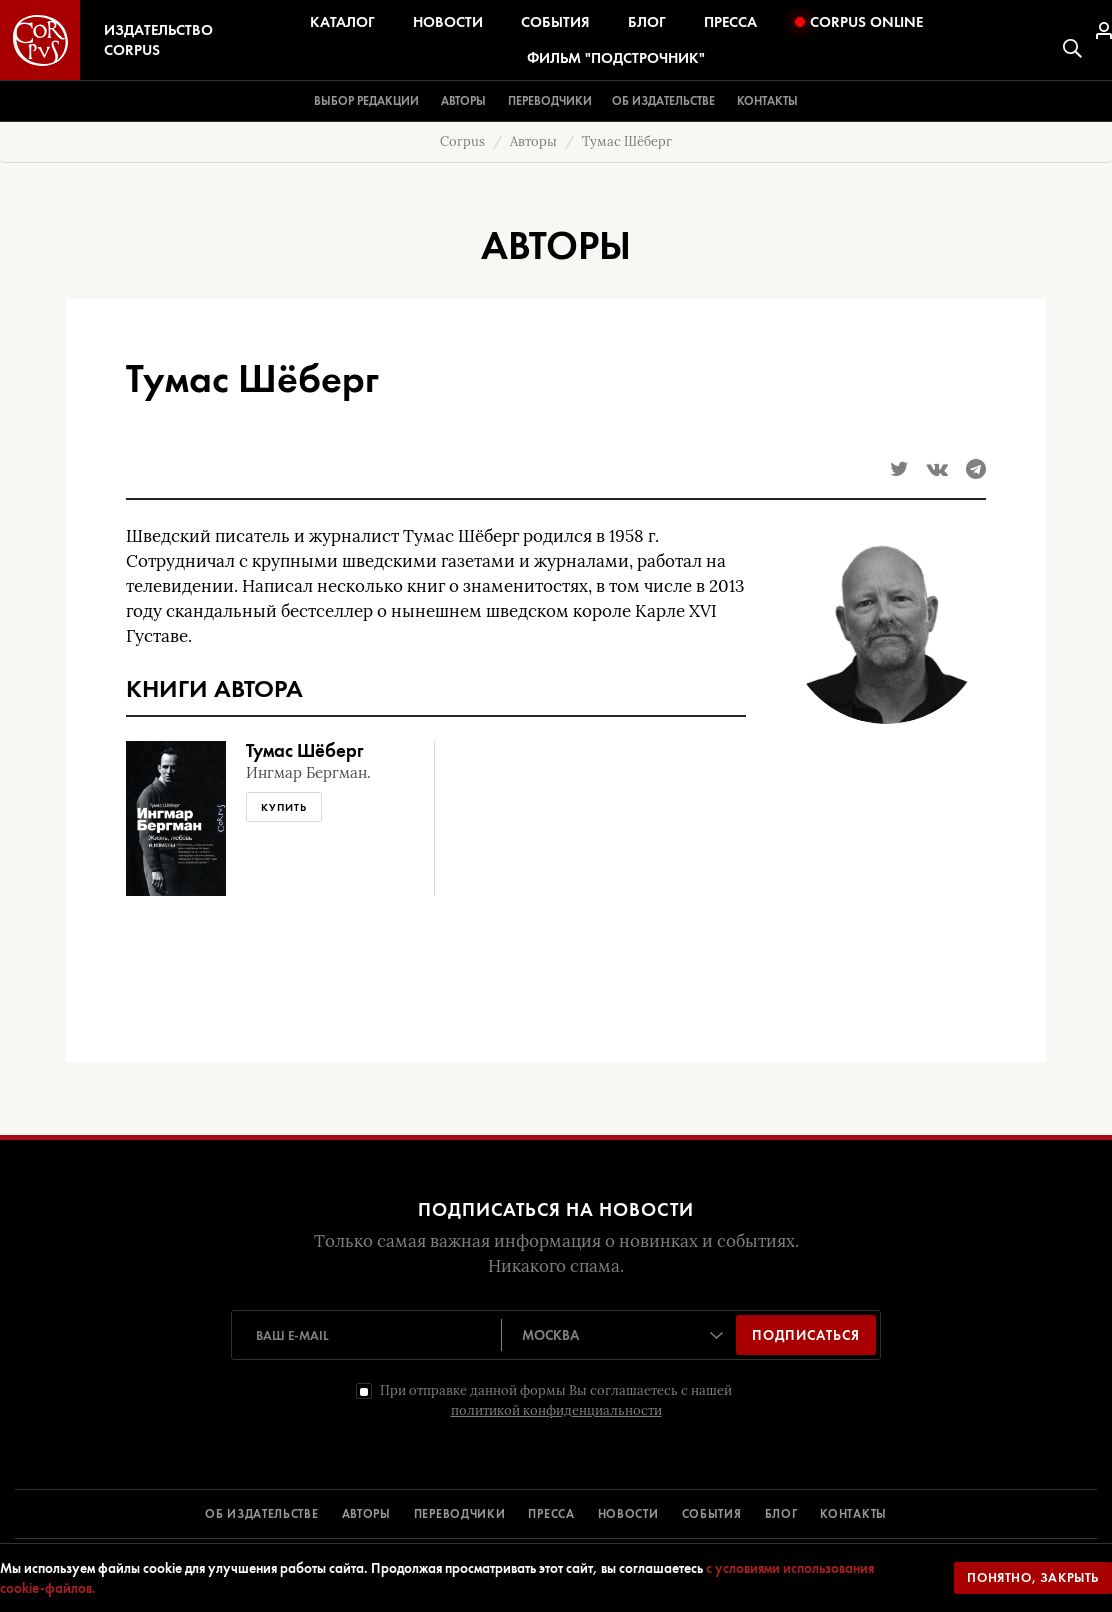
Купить (284, 807)
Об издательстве (663, 101)
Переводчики (550, 101)
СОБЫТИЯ (712, 1514)
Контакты (767, 101)
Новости (448, 22)
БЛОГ (781, 1514)
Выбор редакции (366, 101)
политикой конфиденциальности (556, 1410)
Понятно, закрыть (1033, 1577)
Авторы (463, 101)
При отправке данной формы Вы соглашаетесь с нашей (556, 1400)
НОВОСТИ (628, 1514)
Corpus (462, 141)
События (555, 22)
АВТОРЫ (366, 1514)
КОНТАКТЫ (853, 1514)
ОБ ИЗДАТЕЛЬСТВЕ (262, 1514)
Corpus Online (859, 22)
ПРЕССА (551, 1514)
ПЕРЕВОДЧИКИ (460, 1514)
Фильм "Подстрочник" (616, 58)
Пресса (730, 22)
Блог (647, 22)
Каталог (342, 22)
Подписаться (806, 1335)
